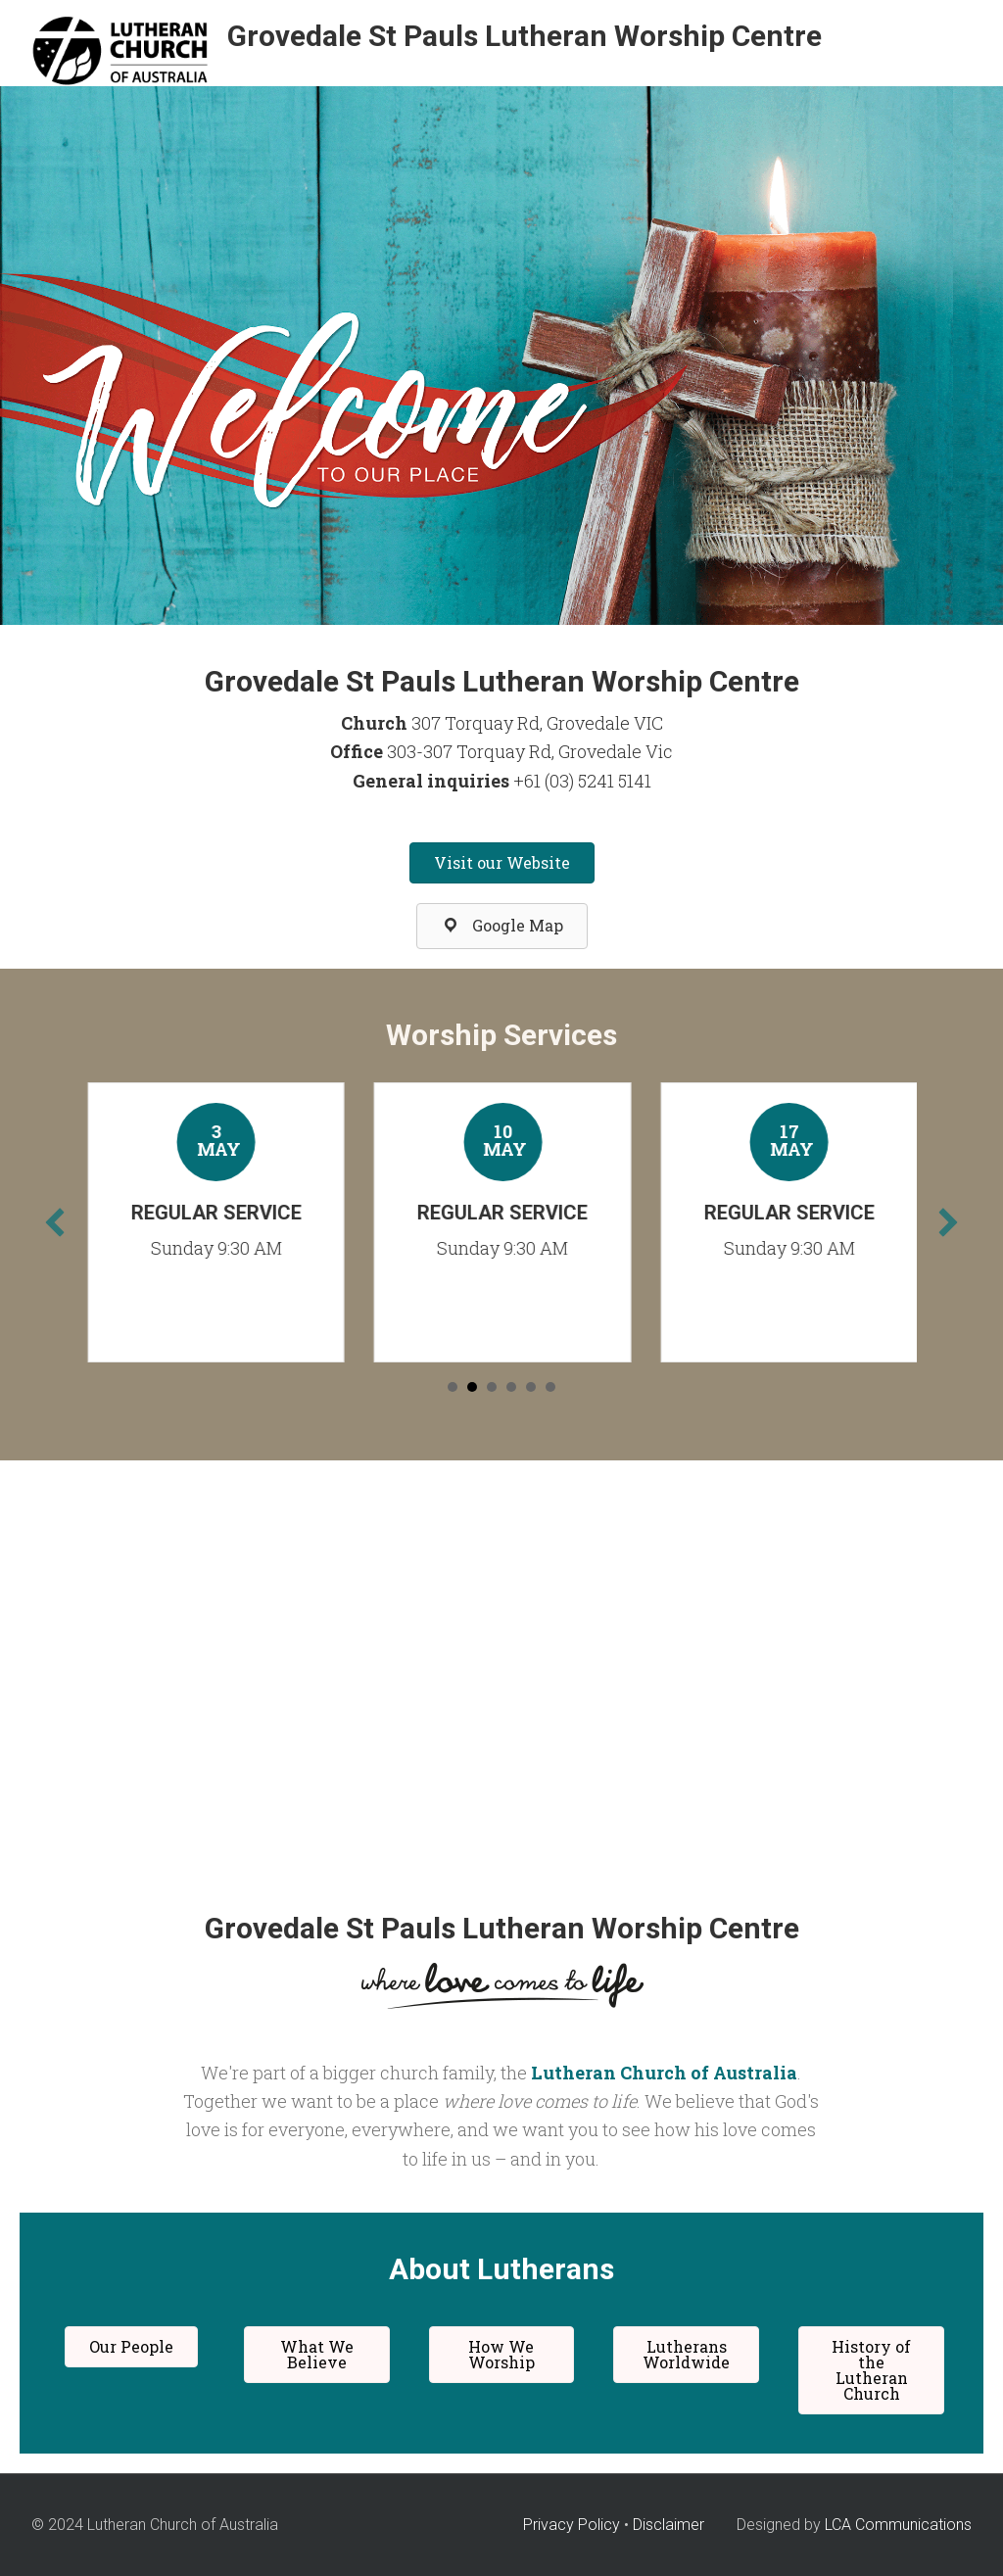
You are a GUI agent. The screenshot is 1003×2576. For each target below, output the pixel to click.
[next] (948, 1222)
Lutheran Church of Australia (664, 2072)
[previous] (55, 1222)
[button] (502, 862)
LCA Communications (898, 2524)
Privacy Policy (571, 2524)
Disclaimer (668, 2524)
